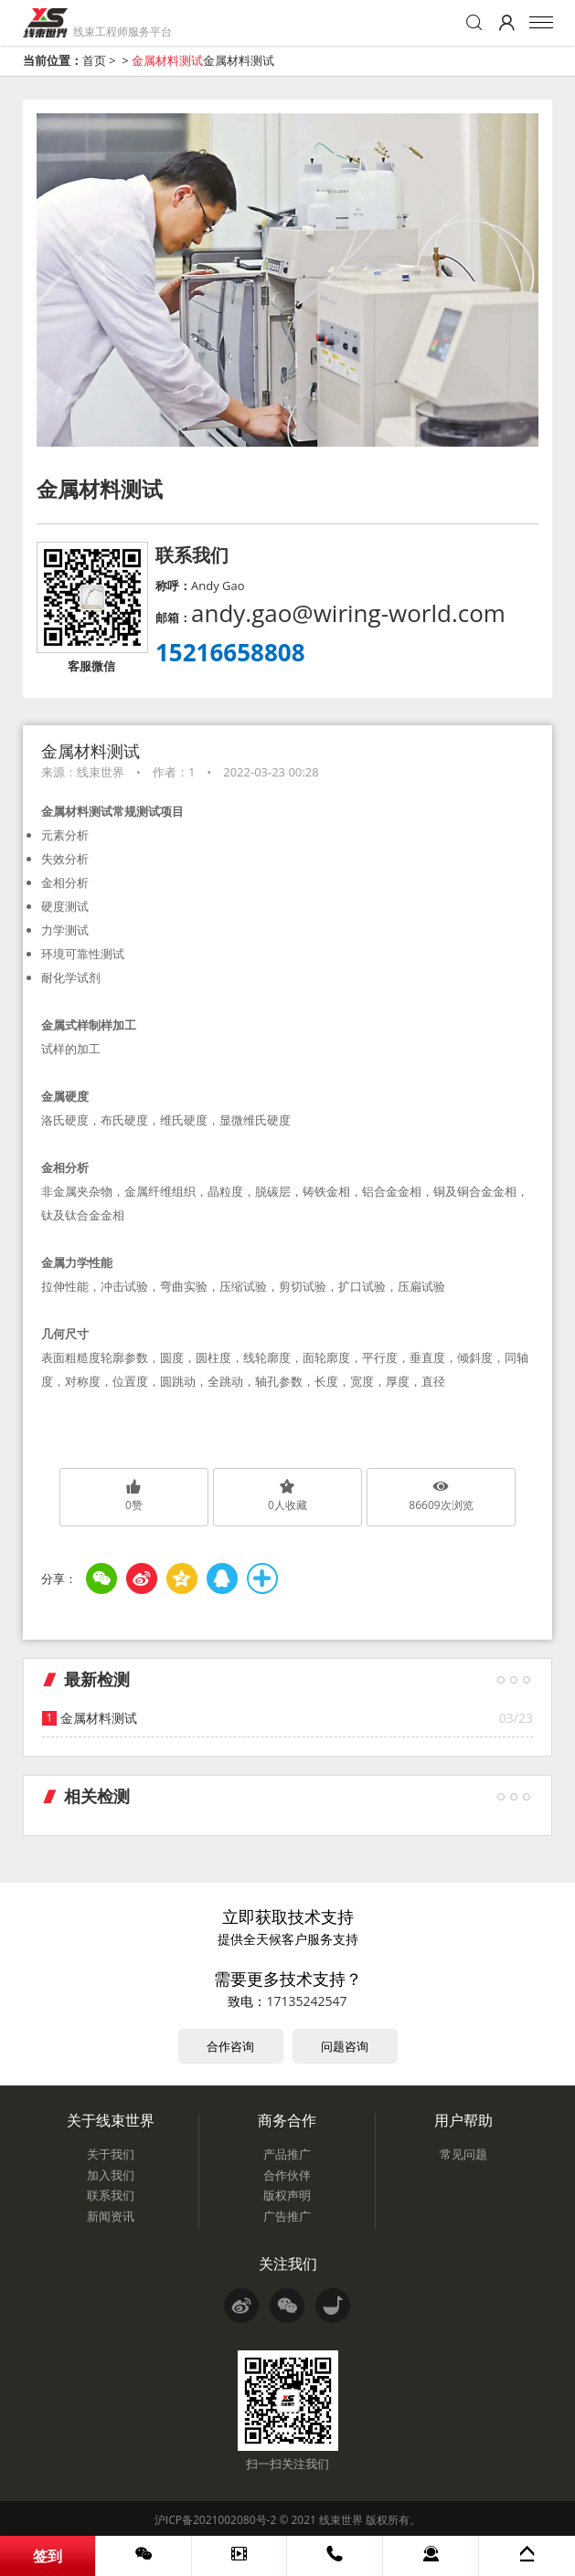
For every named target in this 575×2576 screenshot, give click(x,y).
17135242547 (306, 2001)
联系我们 (110, 2195)
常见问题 (463, 2154)
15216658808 (230, 652)
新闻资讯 (110, 2216)
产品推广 (287, 2154)
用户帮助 (463, 2120)
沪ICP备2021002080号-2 (215, 2520)
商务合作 (287, 2120)
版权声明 (287, 2195)
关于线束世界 (110, 2120)
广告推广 (287, 2216)
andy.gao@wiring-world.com (348, 612)
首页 (94, 60)
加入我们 (110, 2175)
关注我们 (288, 2264)
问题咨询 (344, 2046)
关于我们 (110, 2154)
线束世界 (341, 2520)
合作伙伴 (287, 2175)
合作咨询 (230, 2046)
